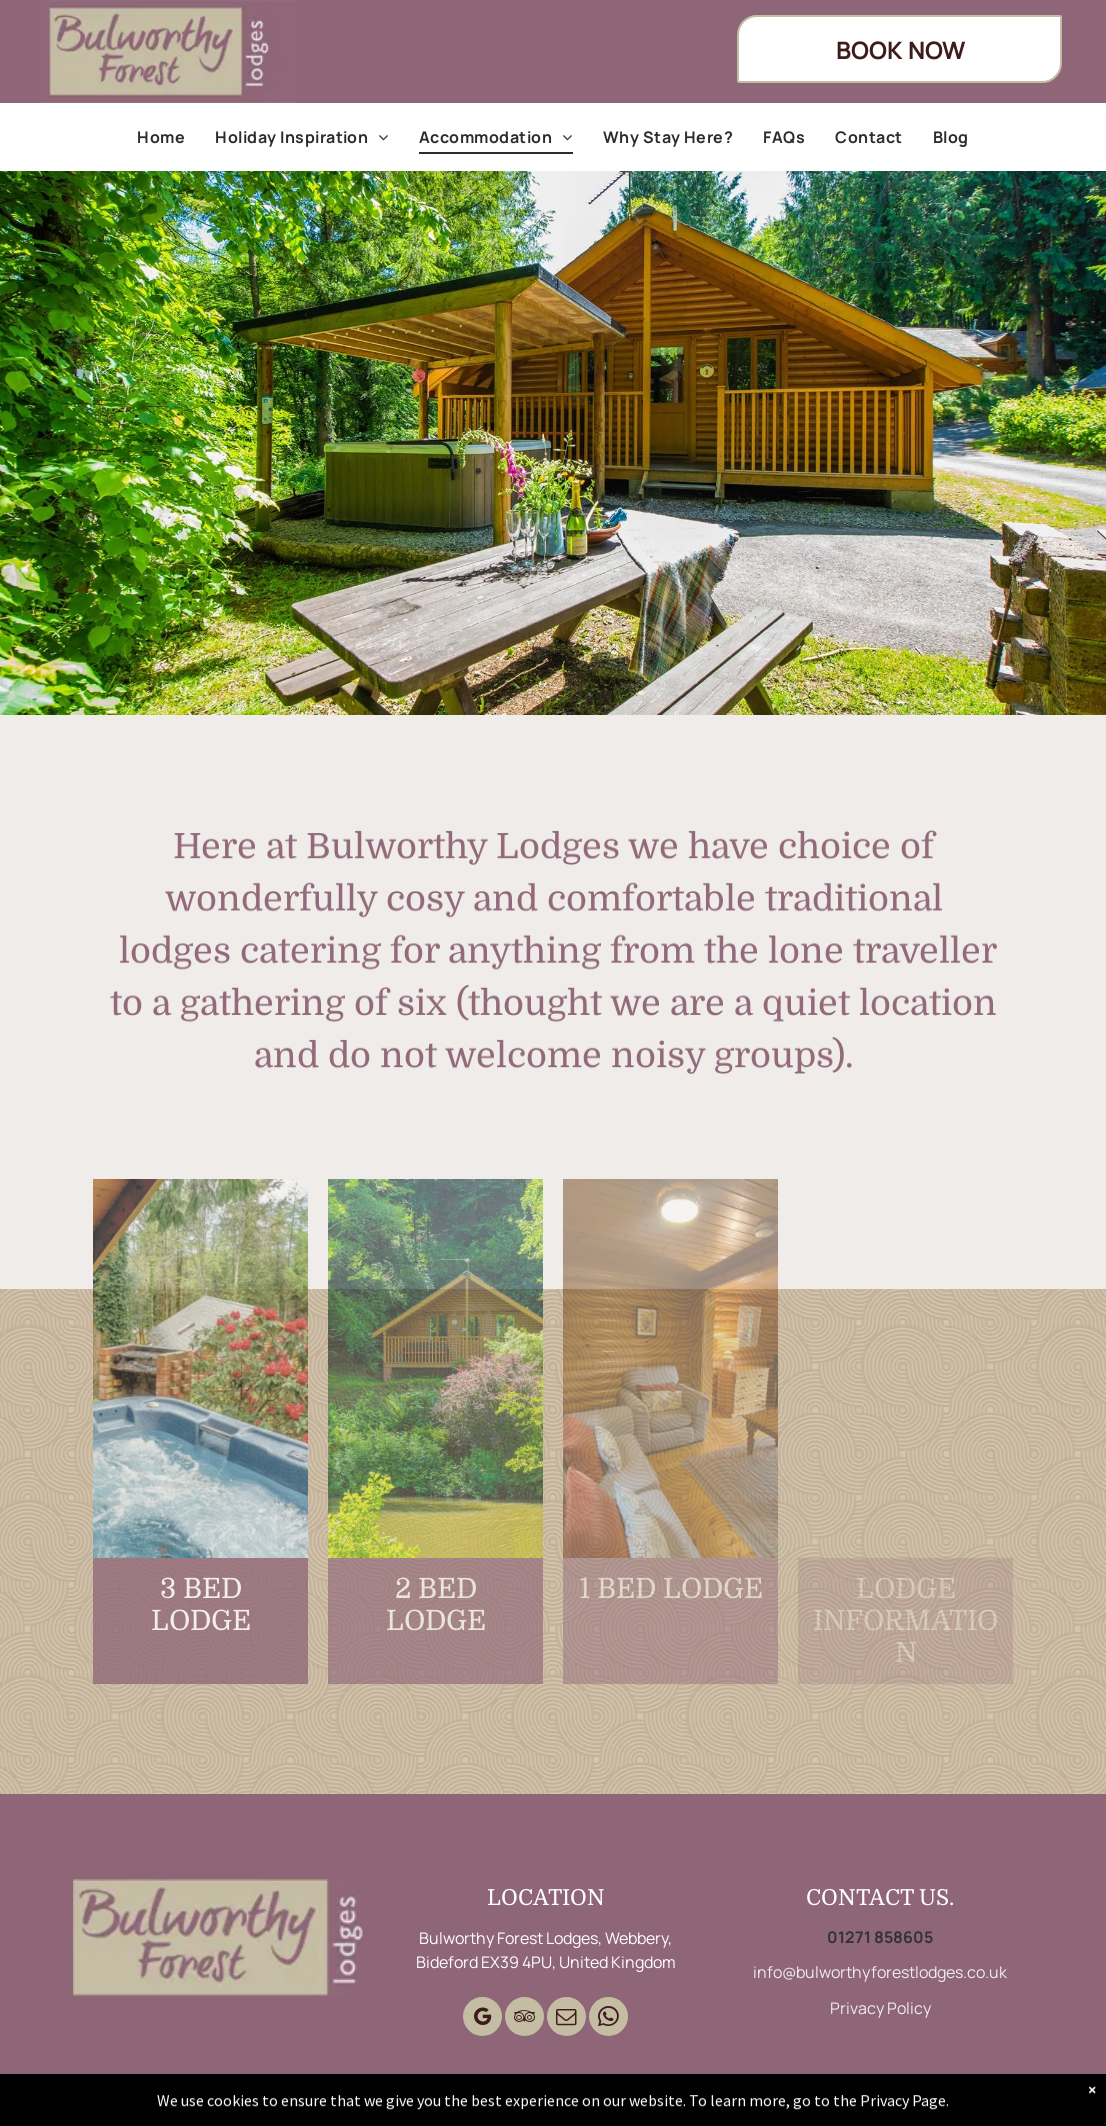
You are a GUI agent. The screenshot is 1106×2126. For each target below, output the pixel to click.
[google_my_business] (482, 2019)
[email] (566, 2019)
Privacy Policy (880, 2008)
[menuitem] (161, 137)
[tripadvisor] (524, 2019)
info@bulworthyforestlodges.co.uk (880, 1972)
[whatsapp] (608, 2019)
